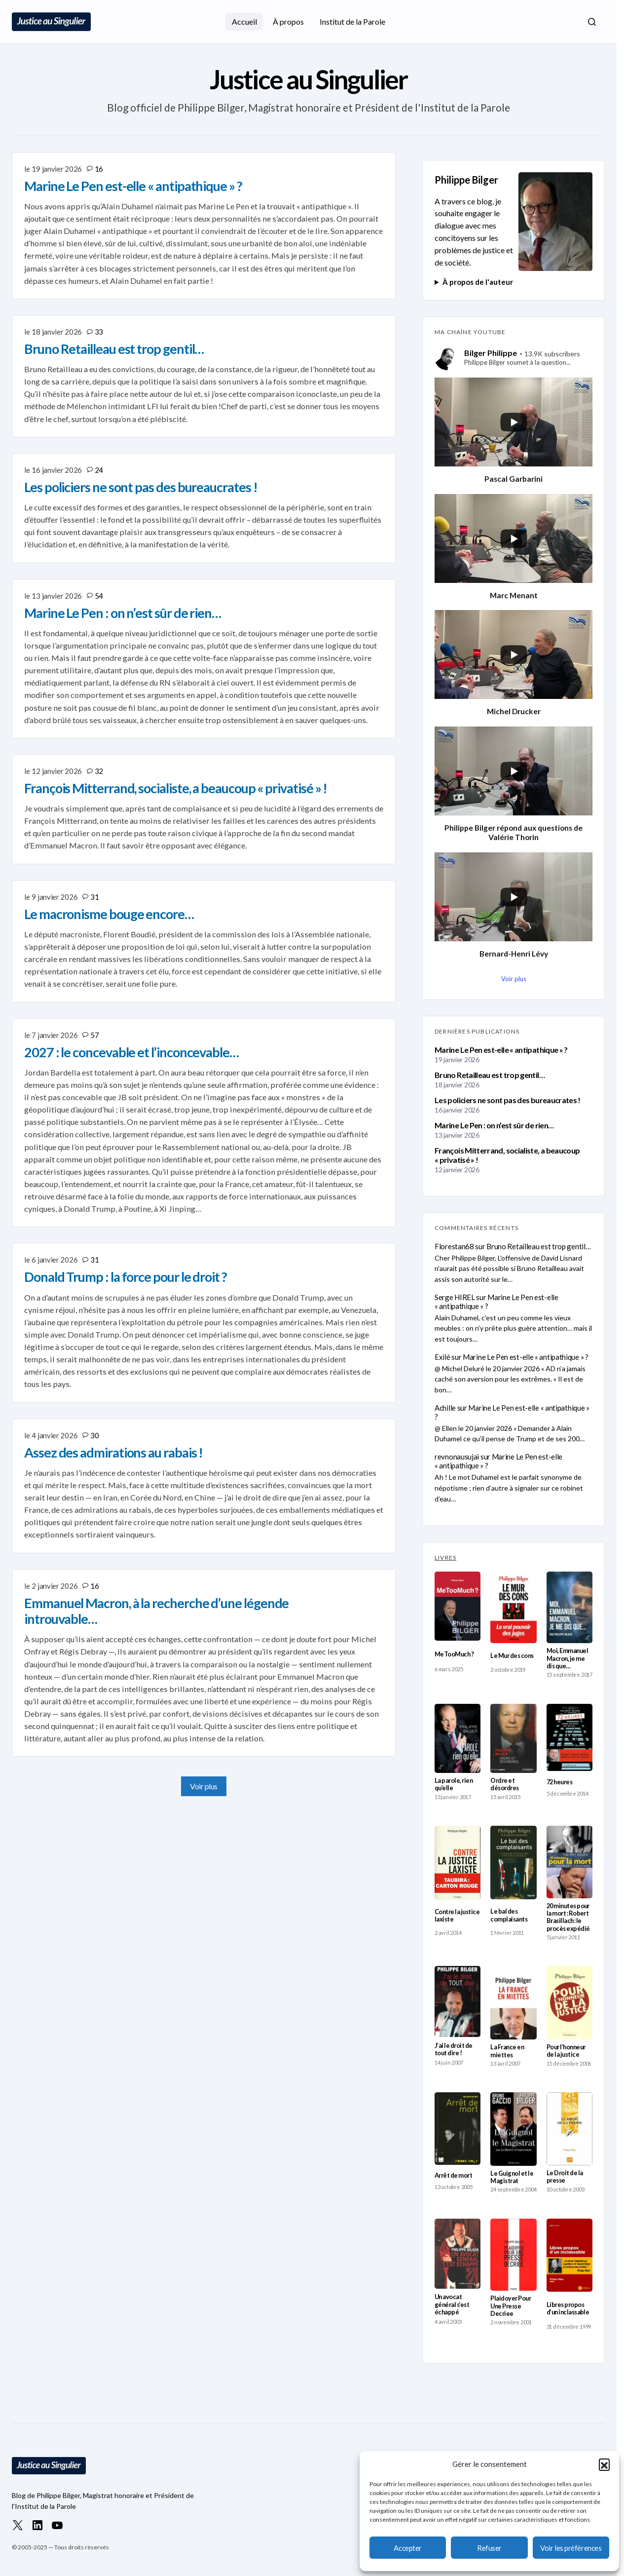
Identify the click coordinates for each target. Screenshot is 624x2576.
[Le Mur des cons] (513, 1607)
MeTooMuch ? (454, 1654)
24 (99, 469)
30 (94, 1435)
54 (99, 595)
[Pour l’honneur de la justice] (569, 2002)
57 (94, 1035)
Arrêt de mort (453, 2175)
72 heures (559, 1782)
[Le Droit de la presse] (569, 2128)
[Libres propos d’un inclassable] (569, 2255)
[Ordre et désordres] (513, 1738)
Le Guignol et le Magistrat (511, 2177)
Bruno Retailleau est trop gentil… (490, 1074)
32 (99, 771)
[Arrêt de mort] (457, 2128)
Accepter (407, 2547)
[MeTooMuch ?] (457, 1606)
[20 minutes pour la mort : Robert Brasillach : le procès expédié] (569, 1862)
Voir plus (204, 1786)
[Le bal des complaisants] (513, 1862)
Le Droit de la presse (565, 2176)
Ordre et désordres (504, 1784)
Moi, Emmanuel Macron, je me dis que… (567, 1658)
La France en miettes (507, 2050)
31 (94, 896)
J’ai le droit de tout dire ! (454, 2049)
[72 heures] (569, 1737)
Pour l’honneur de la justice (566, 2050)
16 (99, 168)
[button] (604, 2464)
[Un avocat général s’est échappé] (457, 2254)
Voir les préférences (570, 2547)
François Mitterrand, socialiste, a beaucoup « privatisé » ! (507, 1155)
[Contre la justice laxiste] (457, 1863)
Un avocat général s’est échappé (452, 2304)
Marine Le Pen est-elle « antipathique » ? (501, 1049)
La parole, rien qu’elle (454, 1784)
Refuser (489, 2547)
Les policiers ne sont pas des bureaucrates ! (508, 1100)
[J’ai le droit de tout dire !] (457, 2001)
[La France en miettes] (513, 2002)
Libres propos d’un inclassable (568, 2308)
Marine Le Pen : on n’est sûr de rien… (494, 1125)
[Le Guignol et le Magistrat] (513, 2128)
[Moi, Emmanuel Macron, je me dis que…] (569, 1608)
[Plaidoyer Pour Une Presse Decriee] (513, 2255)
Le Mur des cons (511, 1655)
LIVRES (445, 1557)
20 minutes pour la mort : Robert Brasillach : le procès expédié (568, 1917)
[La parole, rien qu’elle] (457, 1738)
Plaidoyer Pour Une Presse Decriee (510, 2306)
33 (99, 331)
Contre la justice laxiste (457, 1915)
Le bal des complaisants (508, 1915)
